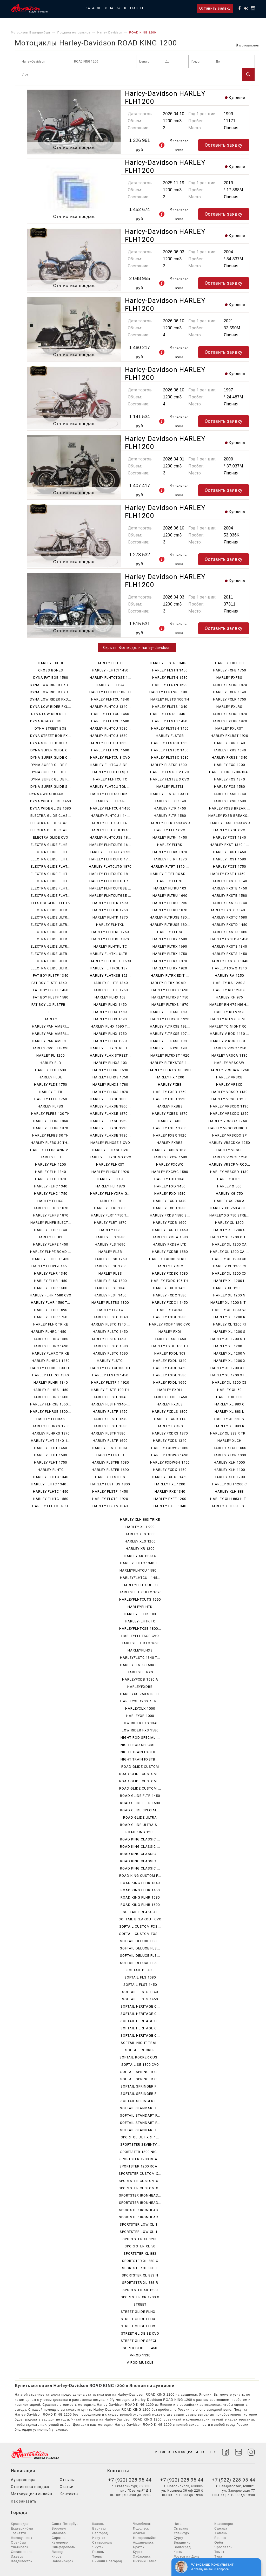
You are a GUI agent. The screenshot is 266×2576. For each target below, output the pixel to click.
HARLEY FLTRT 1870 (170, 859)
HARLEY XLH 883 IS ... (229, 1506)
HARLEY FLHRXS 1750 (51, 1426)
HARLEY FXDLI (169, 1390)
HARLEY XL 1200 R (229, 1317)
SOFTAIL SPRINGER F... (140, 2086)
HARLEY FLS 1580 (110, 1237)
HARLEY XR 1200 (140, 1549)
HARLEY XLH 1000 (229, 1462)
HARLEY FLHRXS (50, 1419)
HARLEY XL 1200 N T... (229, 1302)
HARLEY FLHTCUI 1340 (110, 830)
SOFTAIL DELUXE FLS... (140, 1941)
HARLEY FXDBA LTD (170, 1244)
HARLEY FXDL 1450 (170, 1368)
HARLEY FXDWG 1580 (169, 1448)
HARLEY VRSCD (229, 1084)
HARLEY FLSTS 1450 (169, 721)
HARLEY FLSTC (110, 1310)
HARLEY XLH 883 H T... (229, 1499)
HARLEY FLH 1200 (50, 1164)
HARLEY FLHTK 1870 (110, 917)
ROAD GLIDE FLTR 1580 (140, 1803)
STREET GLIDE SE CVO (140, 2333)
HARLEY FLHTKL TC (110, 946)
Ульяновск (19, 2547)
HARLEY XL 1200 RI (229, 1324)
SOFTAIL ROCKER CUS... (140, 2057)
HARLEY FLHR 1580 (50, 1288)
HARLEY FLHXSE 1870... (110, 1114)
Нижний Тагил (144, 2561)
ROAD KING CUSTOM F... (140, 1876)
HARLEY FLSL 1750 (110, 1266)
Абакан (139, 2533)
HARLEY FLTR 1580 (170, 816)
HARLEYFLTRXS (140, 1672)
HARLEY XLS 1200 (140, 1541)
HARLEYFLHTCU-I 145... (140, 1578)
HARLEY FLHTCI (110, 663)
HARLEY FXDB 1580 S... (170, 1215)
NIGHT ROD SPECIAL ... (140, 1737)
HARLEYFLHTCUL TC (140, 1585)
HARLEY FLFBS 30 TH (50, 1135)
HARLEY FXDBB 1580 (170, 1252)
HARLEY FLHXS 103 (110, 1063)
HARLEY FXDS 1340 (170, 1441)
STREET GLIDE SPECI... (140, 2341)
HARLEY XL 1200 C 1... (229, 1237)
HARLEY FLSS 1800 (110, 1281)
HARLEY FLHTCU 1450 (110, 714)
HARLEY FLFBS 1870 (50, 1128)
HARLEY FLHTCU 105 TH (110, 692)
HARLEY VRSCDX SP (229, 1135)
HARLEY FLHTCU (110, 685)
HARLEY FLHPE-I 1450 (50, 1259)
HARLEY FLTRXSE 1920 (169, 1019)
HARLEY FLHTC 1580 (50, 1499)
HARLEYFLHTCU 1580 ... (140, 1570)
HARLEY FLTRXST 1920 (169, 1055)
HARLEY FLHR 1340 (50, 1273)
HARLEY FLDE (50, 1077)
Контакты (133, 8)
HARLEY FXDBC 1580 (170, 1273)
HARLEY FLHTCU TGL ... (110, 787)
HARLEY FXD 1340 (169, 1179)
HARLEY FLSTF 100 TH (110, 1390)
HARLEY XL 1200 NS (229, 1310)
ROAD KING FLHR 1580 (140, 1897)
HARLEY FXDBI (50, 663)
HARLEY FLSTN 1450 (170, 670)
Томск (219, 2552)
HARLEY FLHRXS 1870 (51, 1433)
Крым (178, 2552)
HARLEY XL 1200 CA (229, 1244)
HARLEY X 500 (229, 1186)
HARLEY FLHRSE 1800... (50, 1411)
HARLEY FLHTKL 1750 (110, 932)
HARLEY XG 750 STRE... (229, 1215)
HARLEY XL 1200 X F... (229, 1368)
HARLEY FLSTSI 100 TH (170, 794)
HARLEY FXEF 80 (229, 663)
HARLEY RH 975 (229, 997)
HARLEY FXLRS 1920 (229, 721)
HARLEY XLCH (229, 1441)
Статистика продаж (30, 2487)
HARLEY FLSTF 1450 (110, 1411)
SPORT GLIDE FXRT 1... (140, 2137)
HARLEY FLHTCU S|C (110, 772)
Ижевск (17, 2556)
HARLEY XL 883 (229, 1397)
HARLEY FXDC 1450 (170, 1288)
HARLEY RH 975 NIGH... (229, 1005)
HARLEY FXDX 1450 (170, 1470)
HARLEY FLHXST (110, 1164)
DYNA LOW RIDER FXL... (50, 707)
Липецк (58, 2552)
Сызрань (181, 2528)
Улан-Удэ (181, 2533)
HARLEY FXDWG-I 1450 (170, 1462)
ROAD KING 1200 (140, 1832)
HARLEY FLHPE (50, 1237)
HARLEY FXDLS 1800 (170, 1411)
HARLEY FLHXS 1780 (110, 1084)
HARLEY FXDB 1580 (170, 1208)
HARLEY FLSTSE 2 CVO (169, 772)
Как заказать (24, 2501)
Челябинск (142, 2524)
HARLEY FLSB (110, 1252)
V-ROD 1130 (140, 2355)
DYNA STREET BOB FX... (50, 736)
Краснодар (20, 2524)
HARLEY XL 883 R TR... (229, 1433)
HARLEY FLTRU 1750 (169, 903)
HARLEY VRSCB (229, 1077)
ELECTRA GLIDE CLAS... (50, 816)
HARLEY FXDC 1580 (170, 1295)
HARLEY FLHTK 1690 (110, 903)
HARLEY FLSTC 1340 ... (110, 1324)
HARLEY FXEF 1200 (170, 1499)
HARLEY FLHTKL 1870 (110, 939)
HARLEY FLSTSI (169, 787)
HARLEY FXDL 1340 (170, 1361)
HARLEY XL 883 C (229, 1404)
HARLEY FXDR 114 (169, 1419)
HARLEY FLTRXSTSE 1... (170, 1063)
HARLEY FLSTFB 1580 (110, 1462)
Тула (218, 2556)
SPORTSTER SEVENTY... (140, 2144)
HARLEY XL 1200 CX (229, 1273)
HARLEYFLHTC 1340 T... (140, 1563)
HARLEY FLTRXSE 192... (170, 1026)
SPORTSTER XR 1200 (140, 2290)
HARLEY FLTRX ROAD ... (170, 983)
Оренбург (19, 2542)
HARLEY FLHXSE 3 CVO (110, 1143)
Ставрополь (102, 2542)
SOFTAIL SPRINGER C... (140, 2072)
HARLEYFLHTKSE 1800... (140, 1628)
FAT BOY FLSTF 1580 (50, 997)
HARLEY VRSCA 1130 (229, 1055)
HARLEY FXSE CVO (229, 830)
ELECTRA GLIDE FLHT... (50, 852)
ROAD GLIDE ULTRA (140, 1817)
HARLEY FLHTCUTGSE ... (110, 888)
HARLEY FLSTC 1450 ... (110, 1339)
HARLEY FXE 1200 (170, 1484)
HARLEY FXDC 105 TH (169, 1281)
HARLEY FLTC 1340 (170, 801)
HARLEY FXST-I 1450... (229, 874)
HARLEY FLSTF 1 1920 (110, 1382)
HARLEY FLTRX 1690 (169, 946)
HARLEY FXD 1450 (169, 1186)
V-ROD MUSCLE (140, 2362)
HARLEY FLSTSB (170, 736)
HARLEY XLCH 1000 (229, 1448)
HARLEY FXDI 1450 (170, 1339)
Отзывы (67, 2480)
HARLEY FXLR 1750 (229, 699)
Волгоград (182, 2547)
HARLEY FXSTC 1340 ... (229, 910)
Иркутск (98, 2538)
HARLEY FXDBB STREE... (170, 1259)
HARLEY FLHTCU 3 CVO (110, 757)
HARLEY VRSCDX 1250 (229, 1114)
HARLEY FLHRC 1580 (50, 1339)
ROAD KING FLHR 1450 (140, 1890)
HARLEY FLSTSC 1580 (170, 757)
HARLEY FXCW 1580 (170, 1157)
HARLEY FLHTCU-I (110, 801)
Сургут (179, 2538)
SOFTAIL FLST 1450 (140, 1985)
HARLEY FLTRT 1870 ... (170, 866)
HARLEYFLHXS (140, 1650)
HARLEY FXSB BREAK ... (229, 808)
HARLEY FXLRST (229, 728)
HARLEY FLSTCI (110, 1361)
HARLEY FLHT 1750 (50, 1462)
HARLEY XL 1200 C (229, 1230)
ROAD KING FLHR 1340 (140, 1883)
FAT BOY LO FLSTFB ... (50, 1005)
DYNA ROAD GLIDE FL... (50, 721)
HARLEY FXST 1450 (229, 852)
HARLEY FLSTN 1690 (170, 685)
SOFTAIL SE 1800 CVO (140, 2065)
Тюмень (220, 2533)
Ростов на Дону (187, 2556)
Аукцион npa (23, 2480)
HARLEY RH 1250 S (229, 990)
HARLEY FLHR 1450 (50, 1281)
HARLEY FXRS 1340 (229, 750)
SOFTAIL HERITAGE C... (140, 2006)
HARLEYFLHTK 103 (140, 1614)
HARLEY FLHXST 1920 (110, 1172)
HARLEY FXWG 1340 (229, 968)
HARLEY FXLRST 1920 (229, 736)
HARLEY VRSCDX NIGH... (229, 1128)
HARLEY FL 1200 (50, 1055)
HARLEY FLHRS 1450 (50, 1390)
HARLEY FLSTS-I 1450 (170, 728)
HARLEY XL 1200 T (229, 1346)
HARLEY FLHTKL (110, 925)
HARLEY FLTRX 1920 (169, 968)
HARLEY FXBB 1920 (170, 1099)
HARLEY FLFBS (50, 1106)
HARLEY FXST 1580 (229, 859)
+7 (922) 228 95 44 (129, 2480)
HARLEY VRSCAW (229, 1063)
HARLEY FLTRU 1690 (169, 896)
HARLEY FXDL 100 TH (169, 1346)
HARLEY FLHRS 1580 (50, 1397)
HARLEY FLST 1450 (110, 1295)
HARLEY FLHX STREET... (110, 1048)
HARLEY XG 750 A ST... (229, 1208)
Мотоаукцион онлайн (31, 2494)
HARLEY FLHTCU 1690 (110, 750)
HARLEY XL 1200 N (229, 1295)
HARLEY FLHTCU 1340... (110, 707)
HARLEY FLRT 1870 (110, 1223)
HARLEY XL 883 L (229, 1411)
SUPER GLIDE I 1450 (140, 2348)
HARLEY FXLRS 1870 (229, 714)
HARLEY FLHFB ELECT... (50, 1223)
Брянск (220, 2538)
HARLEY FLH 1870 (50, 1179)
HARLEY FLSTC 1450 (110, 1332)
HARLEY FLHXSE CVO (110, 1150)
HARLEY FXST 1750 (229, 866)
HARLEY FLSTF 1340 (110, 1397)
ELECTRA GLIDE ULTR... (50, 910)
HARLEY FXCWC (169, 1164)
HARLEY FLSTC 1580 (110, 1346)
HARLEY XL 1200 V (229, 1353)
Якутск (97, 2547)
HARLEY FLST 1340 (110, 1288)
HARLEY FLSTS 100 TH (169, 699)
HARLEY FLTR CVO (169, 830)
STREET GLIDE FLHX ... (140, 2312)
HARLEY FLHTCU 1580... (110, 728)
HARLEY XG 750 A (229, 1201)
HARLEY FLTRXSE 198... (170, 1041)
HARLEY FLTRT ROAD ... (170, 874)
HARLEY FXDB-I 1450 (170, 1230)
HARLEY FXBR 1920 (170, 1135)
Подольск (141, 2528)
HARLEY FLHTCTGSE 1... (110, 677)
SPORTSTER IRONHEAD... (140, 2195)
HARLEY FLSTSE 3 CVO (169, 779)
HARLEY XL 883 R (229, 1426)
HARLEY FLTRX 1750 (169, 954)
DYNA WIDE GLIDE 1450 (50, 801)
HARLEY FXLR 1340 (229, 692)
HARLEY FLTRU (170, 881)
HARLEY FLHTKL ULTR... (110, 954)
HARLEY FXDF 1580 (170, 1317)
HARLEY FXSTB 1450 (229, 888)
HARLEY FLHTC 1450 (50, 1491)
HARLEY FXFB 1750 (229, 670)
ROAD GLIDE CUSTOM (140, 1767)
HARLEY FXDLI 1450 (170, 1397)
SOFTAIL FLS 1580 (140, 1977)
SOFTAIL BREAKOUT (140, 1912)
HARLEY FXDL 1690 (170, 1382)
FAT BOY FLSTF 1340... (50, 983)
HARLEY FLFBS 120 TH (50, 1114)
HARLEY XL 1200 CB (229, 1259)
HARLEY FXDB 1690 (170, 1223)
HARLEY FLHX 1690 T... (110, 1026)
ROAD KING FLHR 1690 (140, 1905)
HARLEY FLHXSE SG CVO (110, 1157)
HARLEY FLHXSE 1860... (110, 1106)
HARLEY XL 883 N (229, 1419)
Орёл (218, 2542)
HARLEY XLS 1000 (140, 1534)
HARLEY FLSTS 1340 (169, 707)
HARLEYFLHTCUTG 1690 (140, 1599)
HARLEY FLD (50, 1063)
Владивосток (21, 2561)
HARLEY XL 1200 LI (229, 1288)
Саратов (59, 2538)
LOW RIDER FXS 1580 (140, 1730)
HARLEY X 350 (229, 1179)
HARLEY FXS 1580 (229, 787)
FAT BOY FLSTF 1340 (50, 975)
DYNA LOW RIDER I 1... (50, 714)
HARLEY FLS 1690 (110, 1244)
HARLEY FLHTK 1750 (110, 910)
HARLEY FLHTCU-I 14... (110, 816)
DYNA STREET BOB (51, 728)
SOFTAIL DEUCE (140, 1970)
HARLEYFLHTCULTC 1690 (140, 1592)
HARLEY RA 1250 (229, 975)
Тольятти (18, 2533)
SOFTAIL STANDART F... (140, 2108)
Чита (178, 2524)
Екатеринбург (22, 2528)
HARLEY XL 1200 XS (229, 1382)
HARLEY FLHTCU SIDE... (110, 765)
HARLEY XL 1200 (229, 1223)
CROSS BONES (50, 670)
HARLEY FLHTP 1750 (110, 990)
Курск (137, 2552)
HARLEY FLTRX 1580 (169, 939)
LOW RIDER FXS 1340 (140, 1723)
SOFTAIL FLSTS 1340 (140, 1992)
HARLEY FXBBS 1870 (170, 1114)
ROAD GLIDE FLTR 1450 (140, 1796)
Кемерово (60, 2542)
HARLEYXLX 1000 (140, 1708)
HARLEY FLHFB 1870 (50, 1215)
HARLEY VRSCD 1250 (229, 1099)
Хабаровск (142, 2556)
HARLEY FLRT (110, 1201)
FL (51, 1012)
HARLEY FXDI (169, 1332)
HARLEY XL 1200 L (229, 1281)
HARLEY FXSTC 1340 (229, 903)
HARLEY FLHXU (110, 1179)
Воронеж (59, 2528)
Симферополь (63, 2547)
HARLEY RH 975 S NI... (229, 1019)
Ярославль (223, 2547)
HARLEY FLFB (50, 1092)
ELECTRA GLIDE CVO (50, 837)
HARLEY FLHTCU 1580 (110, 721)
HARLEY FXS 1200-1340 (229, 772)
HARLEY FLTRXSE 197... (170, 1034)
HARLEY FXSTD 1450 (229, 925)
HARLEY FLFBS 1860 (50, 1121)
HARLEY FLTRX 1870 (169, 961)
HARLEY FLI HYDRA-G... (110, 1193)
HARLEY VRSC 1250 (229, 1048)
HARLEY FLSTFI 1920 (110, 1499)
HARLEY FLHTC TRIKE (50, 1506)
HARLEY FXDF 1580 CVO (170, 1324)
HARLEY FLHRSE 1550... (50, 1404)
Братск (138, 2547)
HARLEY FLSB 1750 (110, 1259)
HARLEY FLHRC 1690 (50, 1346)
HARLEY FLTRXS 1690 (169, 990)
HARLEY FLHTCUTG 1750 (110, 852)
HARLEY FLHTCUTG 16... (110, 845)
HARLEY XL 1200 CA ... (229, 1252)
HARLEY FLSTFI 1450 (110, 1491)
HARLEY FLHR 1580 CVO (50, 1295)
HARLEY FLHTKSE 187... (110, 968)
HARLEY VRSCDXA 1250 (229, 1143)
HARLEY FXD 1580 (169, 1193)
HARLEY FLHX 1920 (110, 1041)
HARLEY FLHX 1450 (110, 1005)
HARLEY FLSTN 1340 (110, 1506)
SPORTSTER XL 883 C (140, 2261)
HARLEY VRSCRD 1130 (229, 1172)
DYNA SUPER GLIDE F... (50, 765)
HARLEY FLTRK (169, 845)
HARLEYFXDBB (140, 1687)
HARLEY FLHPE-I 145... (50, 1266)
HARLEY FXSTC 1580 (229, 917)
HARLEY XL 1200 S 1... (229, 1339)
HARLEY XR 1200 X (140, 1556)
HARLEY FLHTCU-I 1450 (110, 808)
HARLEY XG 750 (229, 1193)
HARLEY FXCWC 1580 (169, 1172)
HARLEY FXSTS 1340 (229, 946)
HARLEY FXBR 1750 (170, 1128)
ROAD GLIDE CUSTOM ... (140, 1774)
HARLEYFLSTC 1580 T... (140, 1665)
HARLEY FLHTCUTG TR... (110, 881)
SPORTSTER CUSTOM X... (140, 2174)
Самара (220, 2528)
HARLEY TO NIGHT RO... (229, 1026)
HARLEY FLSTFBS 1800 (110, 1484)
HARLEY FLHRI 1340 (51, 1382)
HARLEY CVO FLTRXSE (51, 1048)
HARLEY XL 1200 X (229, 1361)
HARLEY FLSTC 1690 (110, 1353)
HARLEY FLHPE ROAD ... (50, 1252)
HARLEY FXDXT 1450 (170, 1477)
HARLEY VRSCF (229, 1150)
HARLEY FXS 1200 (229, 765)
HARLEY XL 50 (229, 1390)
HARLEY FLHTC (51, 1470)
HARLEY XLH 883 (229, 1491)
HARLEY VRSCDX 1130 (229, 1106)
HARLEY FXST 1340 (229, 837)
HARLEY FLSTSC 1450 (170, 750)
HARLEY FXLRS (229, 707)
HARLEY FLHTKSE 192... (110, 975)
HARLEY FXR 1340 (229, 743)
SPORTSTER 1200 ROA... (140, 2159)
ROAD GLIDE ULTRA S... (140, 1825)
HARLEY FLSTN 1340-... (170, 663)
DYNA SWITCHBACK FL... (50, 794)
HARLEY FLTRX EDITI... (170, 975)
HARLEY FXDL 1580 (170, 1375)
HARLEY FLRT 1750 (110, 1208)
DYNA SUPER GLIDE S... (50, 787)
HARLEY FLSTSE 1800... (170, 765)
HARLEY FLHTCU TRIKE (110, 794)
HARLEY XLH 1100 (229, 1470)
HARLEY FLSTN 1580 (170, 677)
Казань (98, 2524)
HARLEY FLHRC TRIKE (50, 1353)
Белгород (100, 2533)
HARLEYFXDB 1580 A (140, 1679)
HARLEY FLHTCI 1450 (110, 670)
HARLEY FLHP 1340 (50, 1230)
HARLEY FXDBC (170, 1266)
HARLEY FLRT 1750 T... (110, 1215)
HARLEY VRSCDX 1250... (229, 1121)
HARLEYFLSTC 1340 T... (140, 1658)
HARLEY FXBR (170, 1121)
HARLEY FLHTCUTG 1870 (110, 866)
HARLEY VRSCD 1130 (229, 1092)
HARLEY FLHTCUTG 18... (110, 874)
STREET (140, 2304)
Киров (57, 2556)
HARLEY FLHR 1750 (50, 1317)
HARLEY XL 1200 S (229, 1332)
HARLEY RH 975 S (229, 1012)
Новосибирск (62, 2561)
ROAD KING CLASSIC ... (140, 1839)
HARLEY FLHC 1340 (50, 1186)
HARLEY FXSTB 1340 (229, 881)
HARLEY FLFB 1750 (50, 1099)
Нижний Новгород (107, 2561)
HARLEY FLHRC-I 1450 (51, 1361)
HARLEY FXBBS (170, 1106)
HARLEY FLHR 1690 (50, 1310)
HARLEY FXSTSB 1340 (229, 961)
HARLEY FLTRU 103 (170, 888)
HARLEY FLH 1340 (50, 1172)
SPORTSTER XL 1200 (140, 2239)
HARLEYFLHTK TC (140, 1621)
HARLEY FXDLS (170, 1404)
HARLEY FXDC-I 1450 (170, 1302)
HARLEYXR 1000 (140, 1716)
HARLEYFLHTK (140, 1607)
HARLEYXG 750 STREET (140, 1694)
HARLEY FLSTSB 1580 (170, 743)
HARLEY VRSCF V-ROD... (229, 1164)
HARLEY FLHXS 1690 (110, 1070)
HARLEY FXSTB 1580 (229, 896)
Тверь (97, 2556)
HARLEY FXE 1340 (170, 1491)
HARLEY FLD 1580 (50, 1070)
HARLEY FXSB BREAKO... (229, 816)
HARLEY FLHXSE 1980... (110, 1135)
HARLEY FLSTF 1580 (110, 1426)
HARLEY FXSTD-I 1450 (229, 939)
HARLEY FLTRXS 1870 (169, 1005)
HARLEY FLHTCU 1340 (110, 699)
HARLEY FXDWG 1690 (169, 1455)
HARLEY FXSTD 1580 (229, 932)
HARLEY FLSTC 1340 (110, 1317)
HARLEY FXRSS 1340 (229, 757)
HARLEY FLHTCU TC (110, 779)
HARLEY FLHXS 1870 (110, 1092)
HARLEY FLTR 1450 (170, 808)
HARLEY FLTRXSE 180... (170, 1012)
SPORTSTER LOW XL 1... (140, 2224)
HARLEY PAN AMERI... (50, 1026)
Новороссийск (144, 2538)
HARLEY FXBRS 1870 (170, 1150)
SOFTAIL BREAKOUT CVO (140, 1919)
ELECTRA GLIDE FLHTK (50, 903)
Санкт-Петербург (66, 2524)
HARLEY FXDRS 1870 (170, 1433)
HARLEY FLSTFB (110, 1455)
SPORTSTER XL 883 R (140, 2283)
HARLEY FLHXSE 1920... (110, 1121)
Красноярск (224, 2524)
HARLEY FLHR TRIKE (50, 1324)
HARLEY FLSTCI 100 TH (110, 1368)
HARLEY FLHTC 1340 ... (50, 1484)
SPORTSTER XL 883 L (140, 2268)
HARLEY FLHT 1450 (50, 1448)
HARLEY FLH (50, 1157)
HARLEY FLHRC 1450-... (51, 1332)
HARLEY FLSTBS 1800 (110, 1302)
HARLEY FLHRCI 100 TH (50, 1368)
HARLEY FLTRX (169, 932)
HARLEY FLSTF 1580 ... (110, 1433)
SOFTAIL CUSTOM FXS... (140, 1926)
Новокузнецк (21, 2538)
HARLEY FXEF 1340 (170, 1506)
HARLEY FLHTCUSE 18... (110, 837)
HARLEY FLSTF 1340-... (110, 1404)
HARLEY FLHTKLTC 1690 (110, 961)
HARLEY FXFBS (229, 677)
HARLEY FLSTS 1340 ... (169, 714)
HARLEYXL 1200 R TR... (140, 1701)
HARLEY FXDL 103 (169, 1353)
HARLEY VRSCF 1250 (229, 1157)
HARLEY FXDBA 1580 (170, 1237)
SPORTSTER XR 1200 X (140, 2297)
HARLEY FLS (110, 1230)
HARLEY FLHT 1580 (50, 1455)
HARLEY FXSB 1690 (229, 801)
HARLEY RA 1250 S (229, 983)
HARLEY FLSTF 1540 (110, 1419)
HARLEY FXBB (170, 1084)
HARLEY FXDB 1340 (170, 1201)
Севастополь (21, 2552)
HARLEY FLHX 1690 (110, 1019)
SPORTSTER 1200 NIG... (140, 2152)
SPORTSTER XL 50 (140, 2246)
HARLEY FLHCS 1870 (50, 1208)
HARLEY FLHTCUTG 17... (110, 859)
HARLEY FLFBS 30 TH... (50, 1143)
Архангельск (143, 2542)
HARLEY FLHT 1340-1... (50, 1441)
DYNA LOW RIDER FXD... (50, 685)
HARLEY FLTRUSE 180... (170, 917)
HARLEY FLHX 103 (110, 997)
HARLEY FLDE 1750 (50, 1084)
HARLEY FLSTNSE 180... (169, 692)
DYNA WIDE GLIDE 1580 (50, 808)
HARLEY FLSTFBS (110, 1477)
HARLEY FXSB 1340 (229, 794)
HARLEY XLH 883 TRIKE (140, 1519)
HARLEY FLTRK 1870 (169, 852)
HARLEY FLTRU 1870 (169, 910)
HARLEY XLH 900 (140, 1527)
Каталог (93, 8)
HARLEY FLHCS (50, 1201)
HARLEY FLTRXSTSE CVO (170, 1070)
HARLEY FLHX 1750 (110, 1034)
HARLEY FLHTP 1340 (110, 983)
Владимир (182, 2542)
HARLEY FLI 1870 (110, 1186)
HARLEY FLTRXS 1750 (169, 997)
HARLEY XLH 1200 (229, 1477)
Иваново (59, 2533)
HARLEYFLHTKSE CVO (140, 1636)
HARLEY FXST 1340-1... (229, 845)
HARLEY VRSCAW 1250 (229, 1070)
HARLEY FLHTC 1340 (50, 1477)
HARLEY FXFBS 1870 (229, 685)
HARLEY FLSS (110, 1273)
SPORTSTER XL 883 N (140, 2275)
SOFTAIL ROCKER (140, 2050)
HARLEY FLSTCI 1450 (110, 1375)
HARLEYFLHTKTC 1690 (140, 1643)
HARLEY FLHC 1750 (50, 1193)
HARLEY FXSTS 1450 (229, 954)
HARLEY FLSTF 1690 (110, 1441)
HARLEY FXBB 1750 (170, 1092)
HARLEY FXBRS (170, 1143)
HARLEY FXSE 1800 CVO (229, 823)
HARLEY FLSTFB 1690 (110, 1470)
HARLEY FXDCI (169, 1310)
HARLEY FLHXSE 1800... (110, 1099)
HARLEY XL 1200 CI (229, 1266)
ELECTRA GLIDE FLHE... (51, 845)
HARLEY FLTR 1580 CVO (170, 823)
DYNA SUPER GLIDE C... (50, 750)
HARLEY (50, 1019)
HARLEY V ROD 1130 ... (229, 1034)
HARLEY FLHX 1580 (110, 1012)
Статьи (67, 2487)
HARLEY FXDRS (170, 1426)
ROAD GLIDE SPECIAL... (140, 1810)
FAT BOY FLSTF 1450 (50, 990)
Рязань (98, 2552)
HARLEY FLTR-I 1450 (169, 837)
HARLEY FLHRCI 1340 (50, 1375)
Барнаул (99, 2528)
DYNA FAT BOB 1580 (50, 677)
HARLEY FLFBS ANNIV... (50, 1150)
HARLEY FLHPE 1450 (50, 1244)
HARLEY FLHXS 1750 (110, 1077)
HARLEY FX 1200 (170, 1077)
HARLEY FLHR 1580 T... (50, 1302)
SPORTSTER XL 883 (140, 2253)
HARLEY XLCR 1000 (229, 1455)
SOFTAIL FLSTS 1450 (140, 1999)
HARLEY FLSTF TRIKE (110, 1448)
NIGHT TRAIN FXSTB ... (140, 1752)
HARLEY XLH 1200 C (229, 1484)
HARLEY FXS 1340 (229, 779)
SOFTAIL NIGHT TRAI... (140, 2043)
